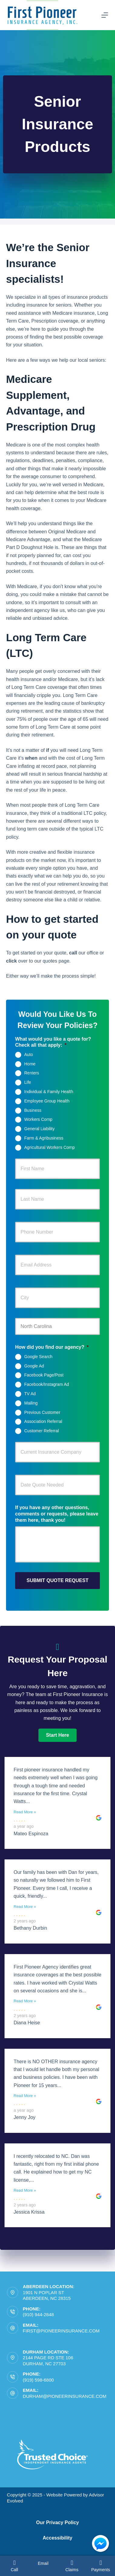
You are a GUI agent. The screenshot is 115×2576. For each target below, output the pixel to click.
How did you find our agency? (52, 1347)
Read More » (25, 1812)
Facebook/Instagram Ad (46, 1384)
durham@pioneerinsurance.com (64, 2396)
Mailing (31, 1402)
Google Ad (34, 1365)
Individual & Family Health (48, 1091)
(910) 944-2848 (38, 2314)
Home (29, 1063)
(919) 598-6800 (38, 2379)
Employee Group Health (46, 1100)
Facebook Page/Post (44, 1375)
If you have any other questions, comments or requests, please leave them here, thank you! (56, 1514)
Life (27, 1082)
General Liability (39, 1128)
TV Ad (30, 1393)
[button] (57, 1735)
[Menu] (104, 15)
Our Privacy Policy (57, 2522)
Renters (31, 1072)
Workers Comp (38, 1119)
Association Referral (43, 1421)
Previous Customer (42, 1412)
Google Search (38, 1356)
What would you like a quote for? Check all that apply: (53, 1042)
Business (32, 1110)
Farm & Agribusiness (43, 1138)
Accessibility (57, 2537)
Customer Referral (41, 1430)
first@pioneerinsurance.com (61, 2330)
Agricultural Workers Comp (49, 1147)
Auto (28, 1054)
